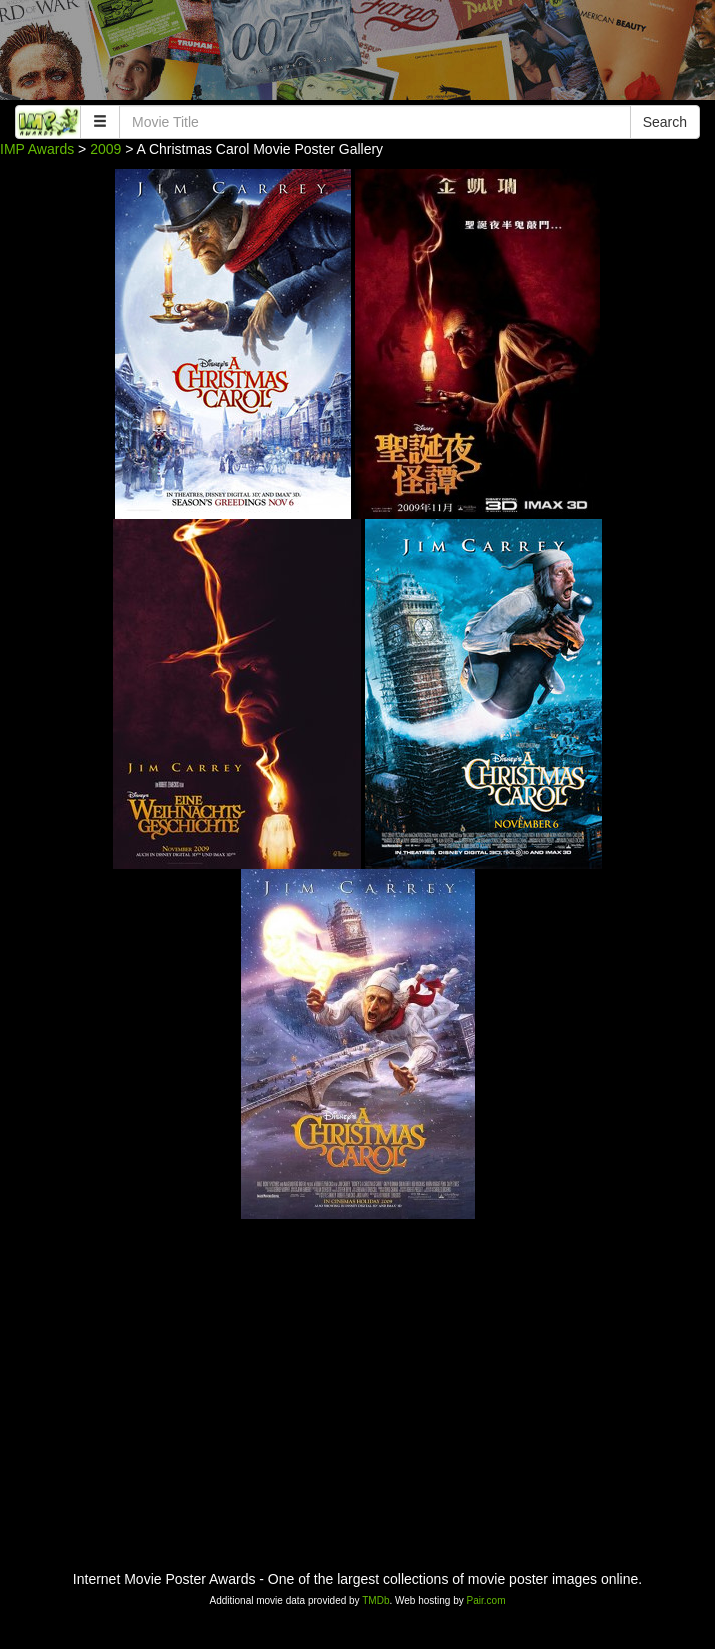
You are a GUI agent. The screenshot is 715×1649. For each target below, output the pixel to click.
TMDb (375, 1600)
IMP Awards (37, 149)
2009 (105, 149)
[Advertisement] (357, 55)
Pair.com (486, 1600)
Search (665, 122)
